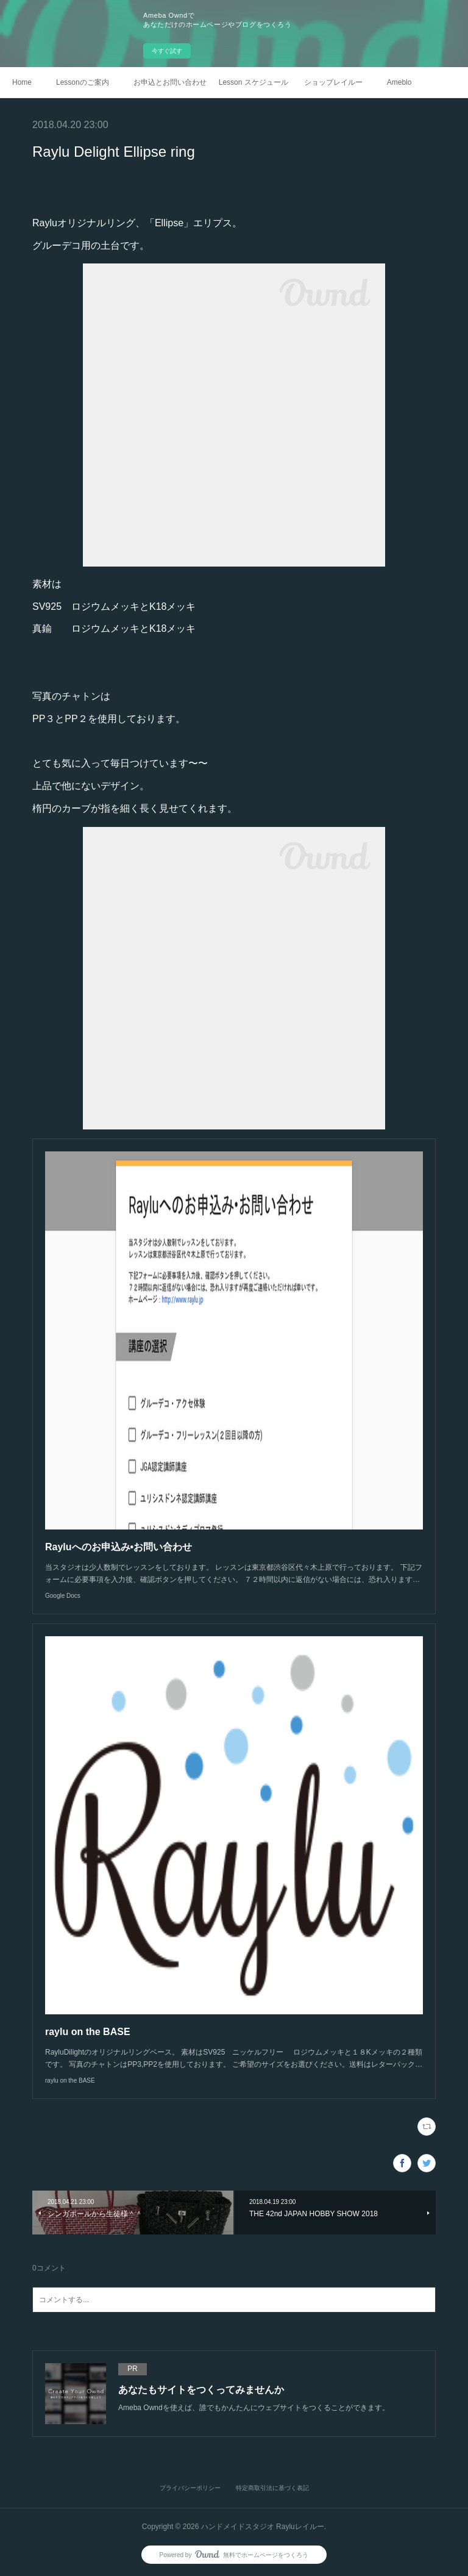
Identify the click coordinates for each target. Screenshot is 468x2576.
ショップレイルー (333, 82)
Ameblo (399, 82)
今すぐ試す (167, 51)
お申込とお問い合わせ (170, 82)
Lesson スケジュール (253, 82)
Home (22, 82)
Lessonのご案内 (82, 82)
